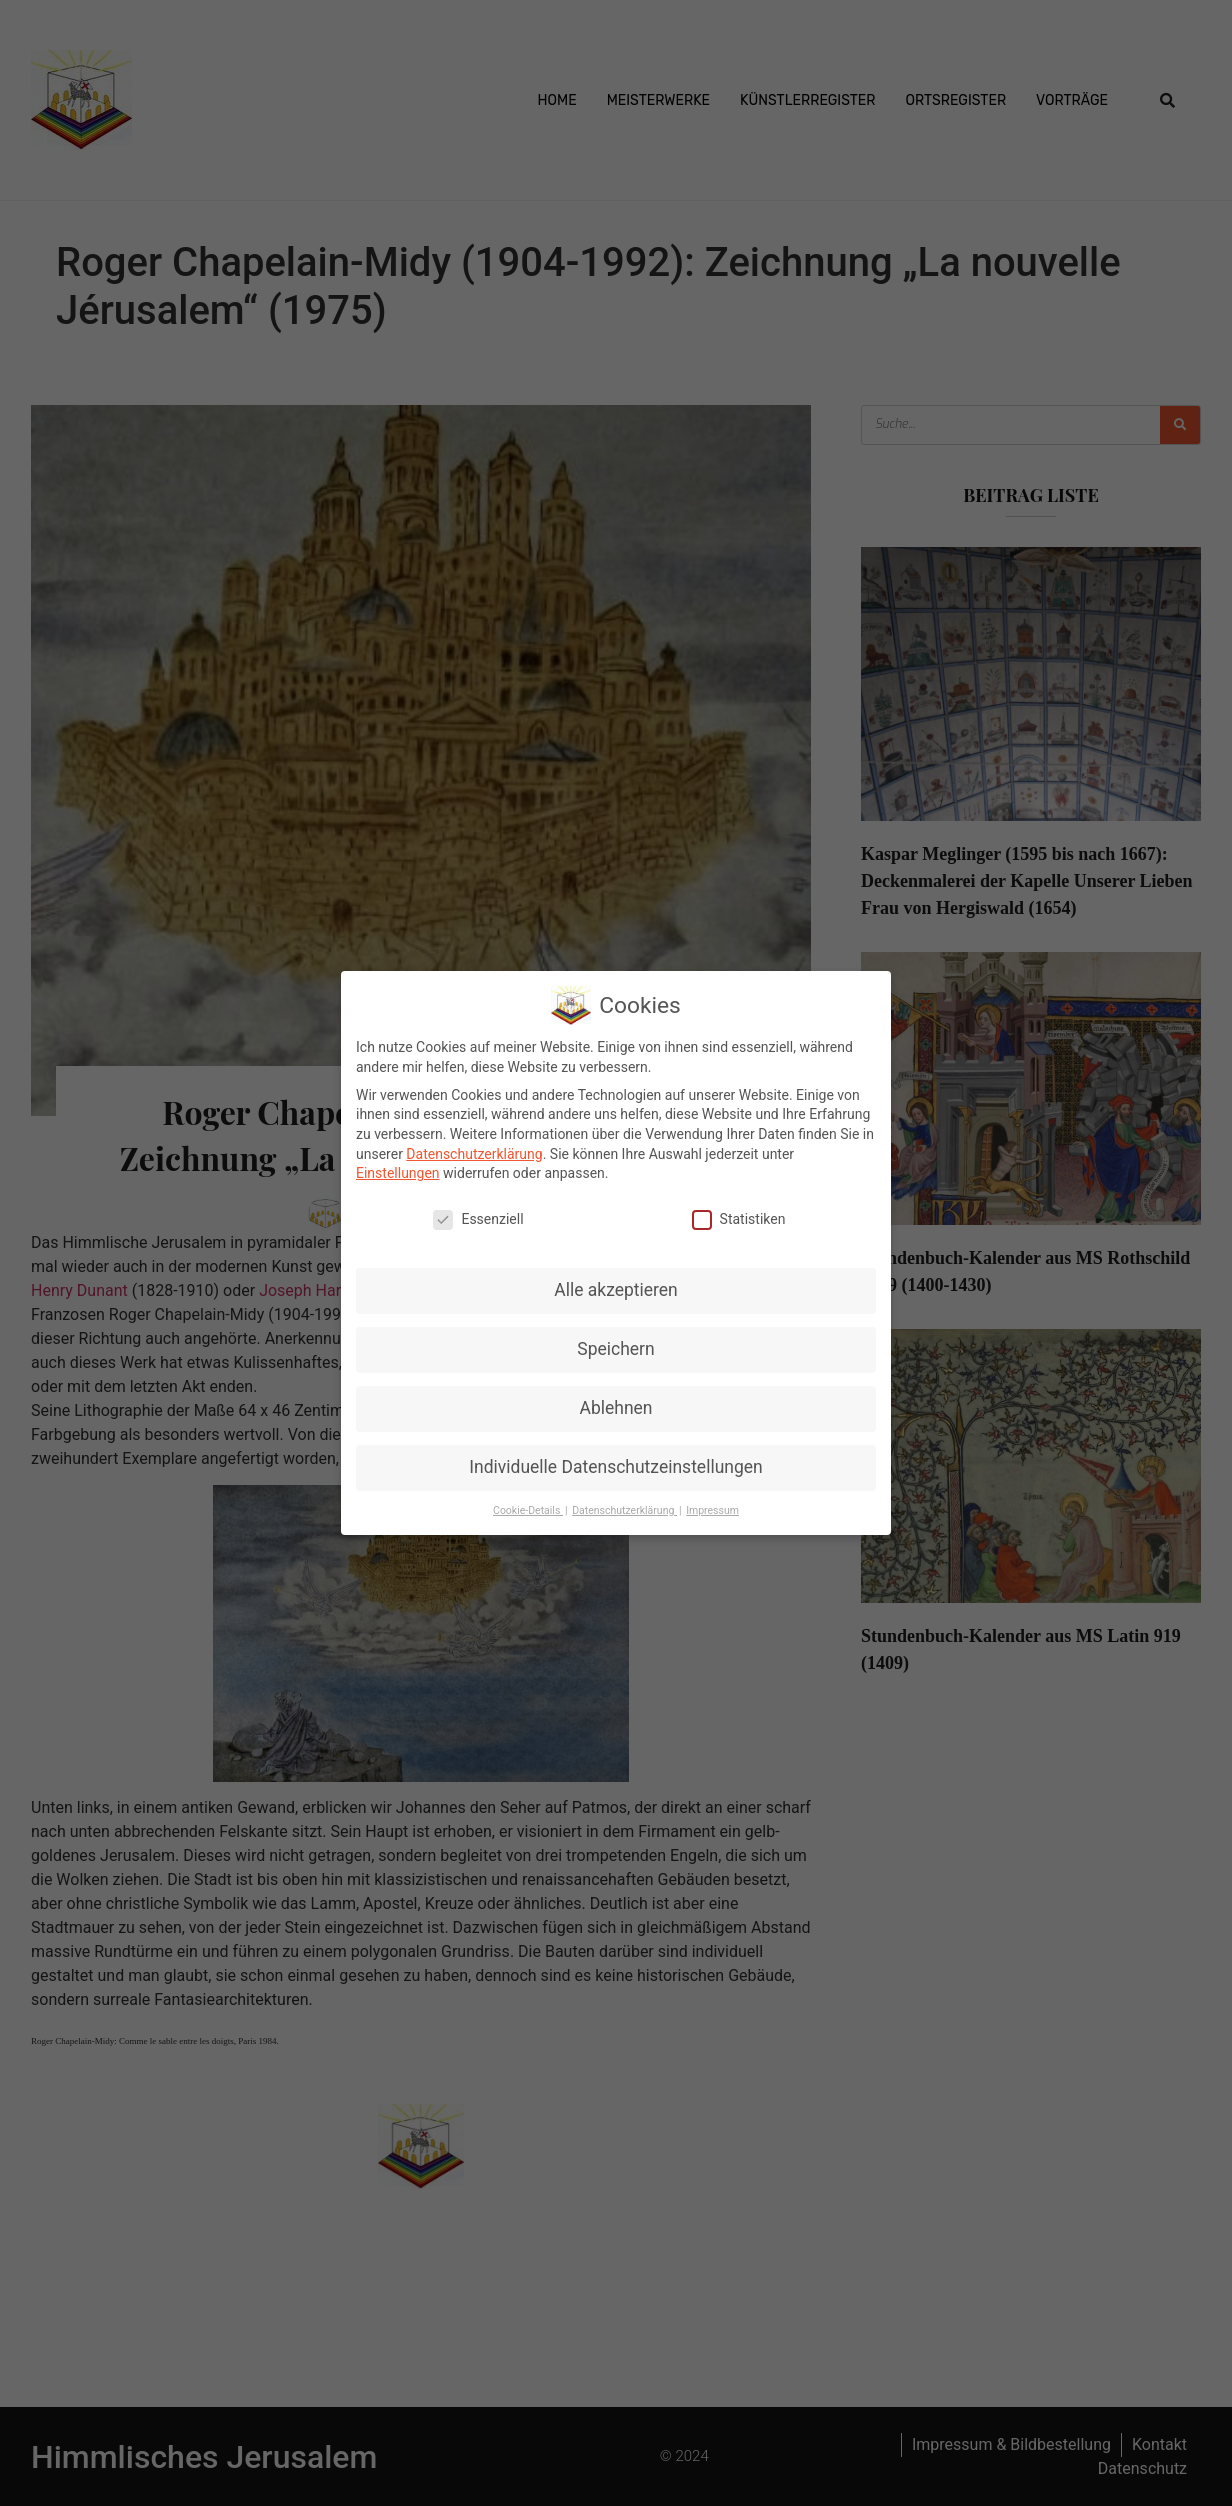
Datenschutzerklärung (474, 1154)
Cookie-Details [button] (528, 1510)
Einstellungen (398, 1173)
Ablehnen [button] (615, 1408)
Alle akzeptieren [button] (616, 1290)
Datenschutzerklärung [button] (624, 1510)
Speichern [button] (615, 1349)
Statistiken (739, 1219)
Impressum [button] (712, 1510)
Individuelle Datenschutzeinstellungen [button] (615, 1467)
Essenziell (478, 1219)
